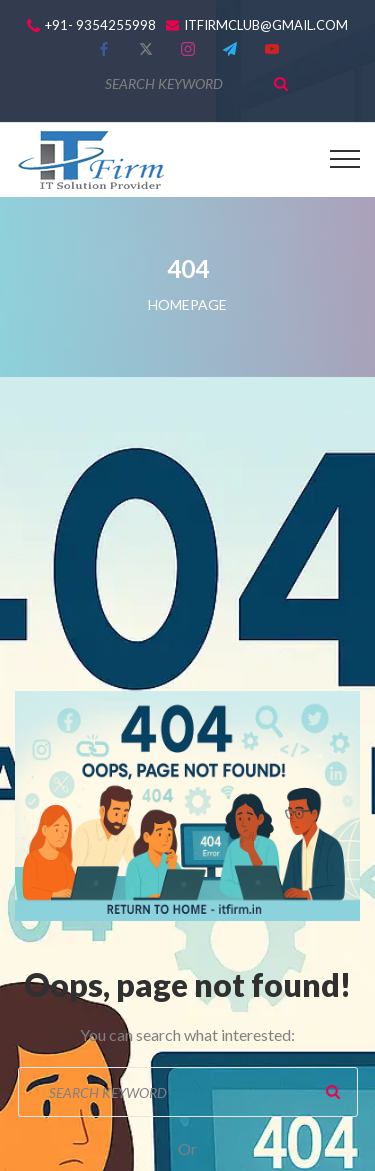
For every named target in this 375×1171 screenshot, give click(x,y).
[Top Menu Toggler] (345, 159)
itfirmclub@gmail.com (266, 25)
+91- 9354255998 (100, 25)
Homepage (187, 304)
